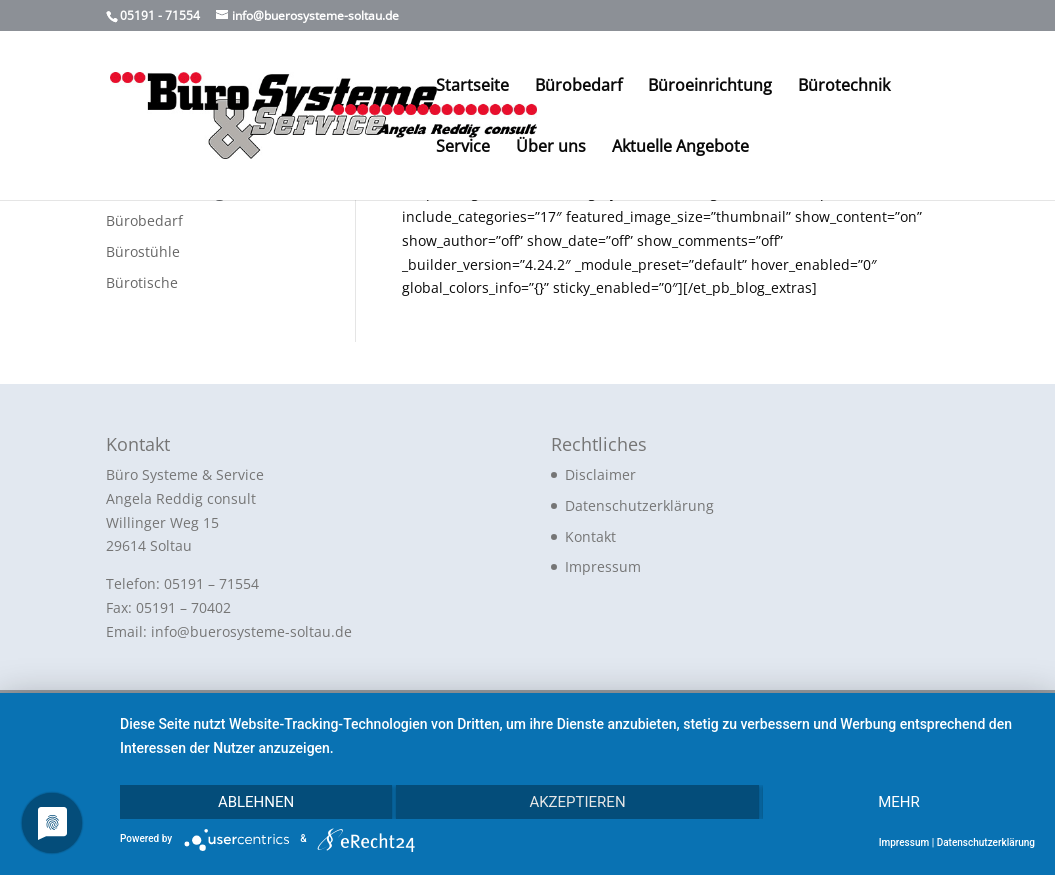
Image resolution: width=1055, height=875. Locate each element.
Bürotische (142, 282)
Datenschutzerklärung (639, 505)
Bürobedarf (578, 87)
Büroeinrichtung (710, 87)
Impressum (603, 566)
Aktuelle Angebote (680, 148)
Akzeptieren (577, 802)
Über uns (551, 148)
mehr (899, 802)
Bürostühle (143, 251)
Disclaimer (600, 474)
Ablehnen (256, 802)
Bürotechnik (844, 87)
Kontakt (590, 536)
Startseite (472, 87)
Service (463, 148)
